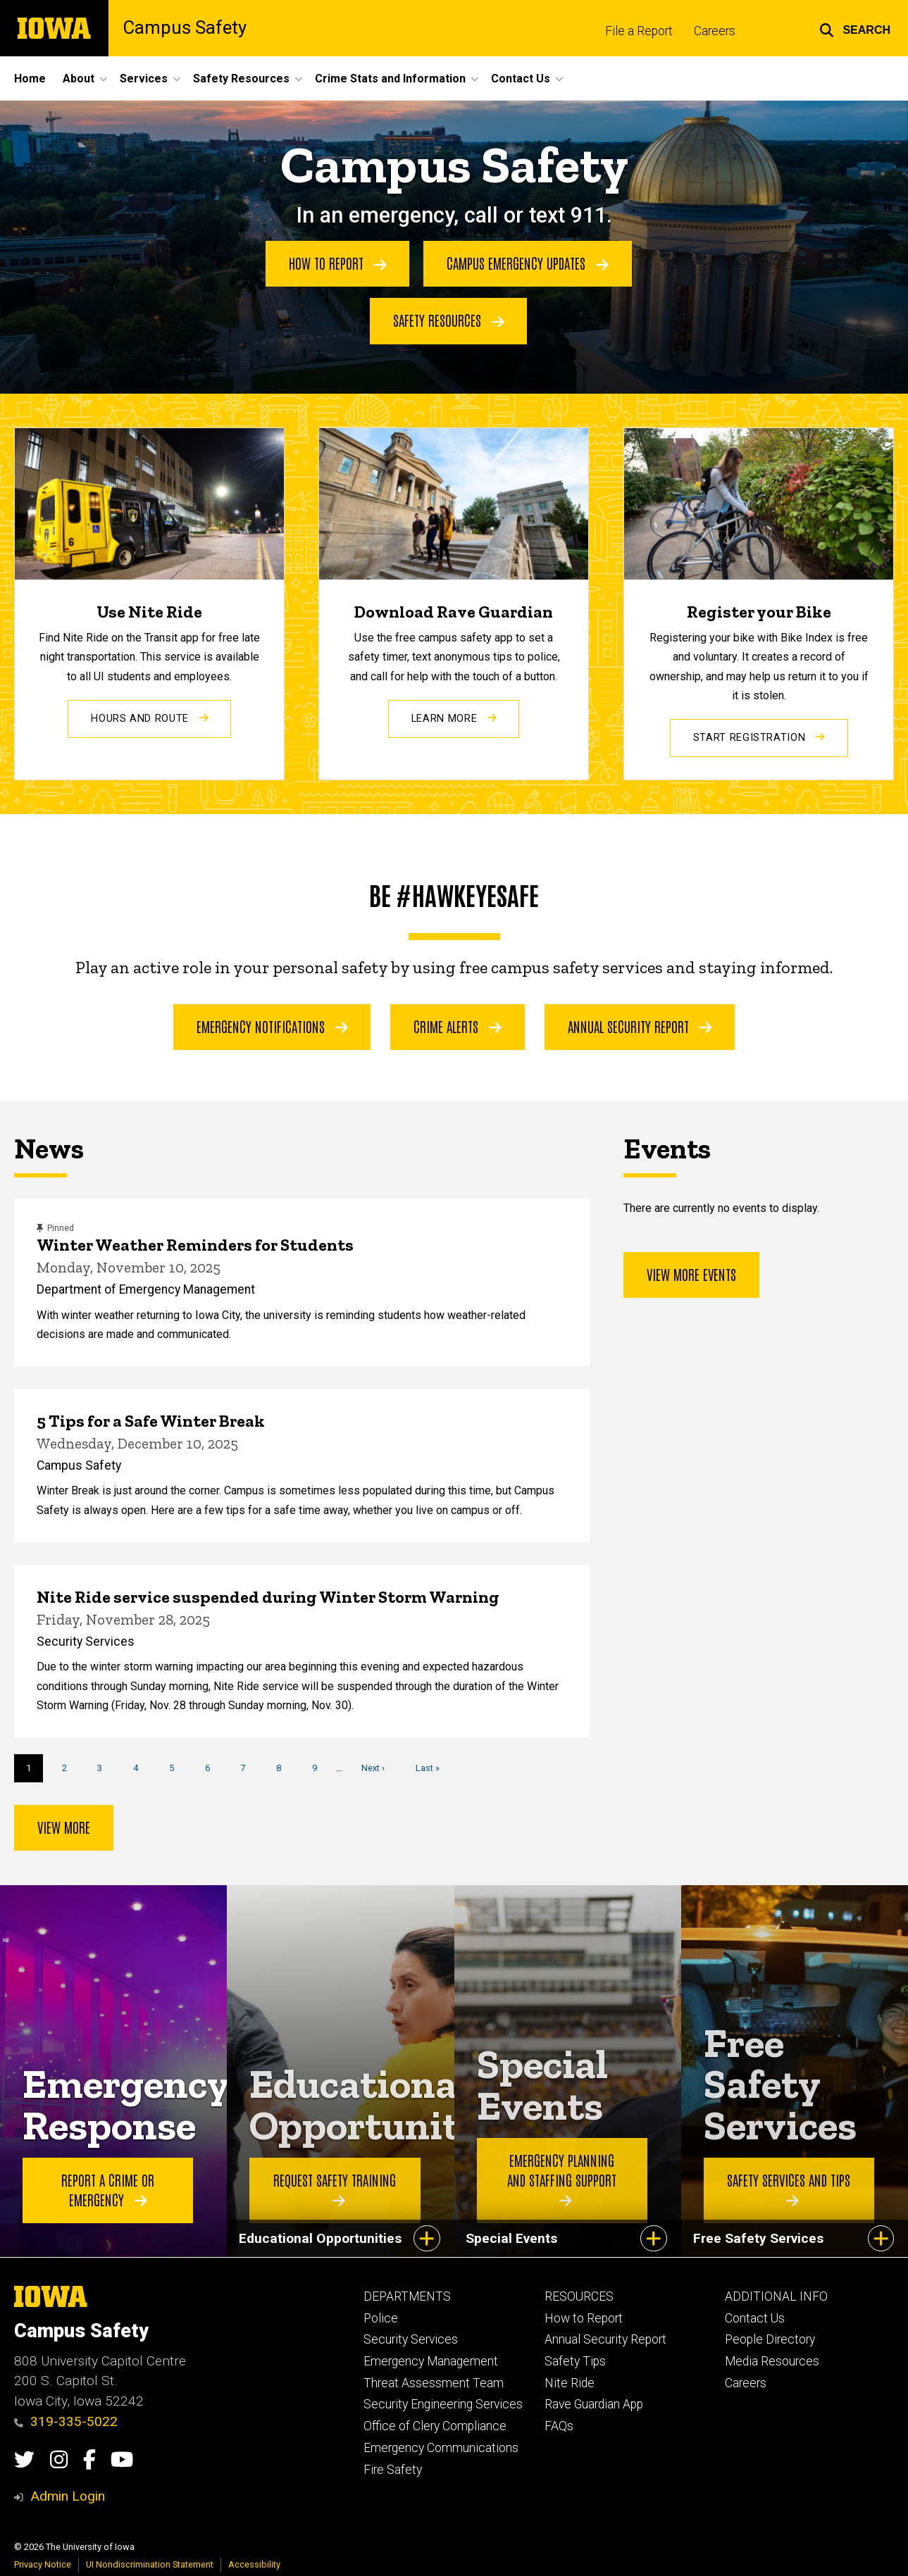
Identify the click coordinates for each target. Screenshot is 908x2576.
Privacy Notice (42, 2564)
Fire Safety (392, 2470)
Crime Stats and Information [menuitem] (390, 78)
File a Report (639, 31)
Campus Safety (185, 28)
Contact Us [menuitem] (520, 78)
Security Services (410, 2339)
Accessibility (254, 2564)
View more (63, 1827)
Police (380, 2318)
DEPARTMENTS (407, 2296)
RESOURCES (579, 2296)
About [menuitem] (78, 78)
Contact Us (755, 2318)
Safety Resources (448, 320)
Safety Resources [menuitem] (241, 78)
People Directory (770, 2339)
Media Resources (772, 2361)
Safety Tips (575, 2361)
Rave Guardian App (594, 2404)
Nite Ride (570, 2383)
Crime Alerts (457, 1026)
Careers (714, 31)
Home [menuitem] (30, 78)
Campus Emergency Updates (528, 263)
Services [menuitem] (144, 78)
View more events (691, 1274)
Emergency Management (430, 2361)
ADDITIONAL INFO (776, 2296)
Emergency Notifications (272, 1026)
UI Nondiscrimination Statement (149, 2564)
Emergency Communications (440, 2448)
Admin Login (67, 2496)
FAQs (559, 2426)
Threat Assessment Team (433, 2383)
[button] (855, 28)
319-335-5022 (66, 2421)
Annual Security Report (640, 1026)
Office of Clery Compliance (434, 2426)
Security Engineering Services (443, 2404)
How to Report (338, 263)
